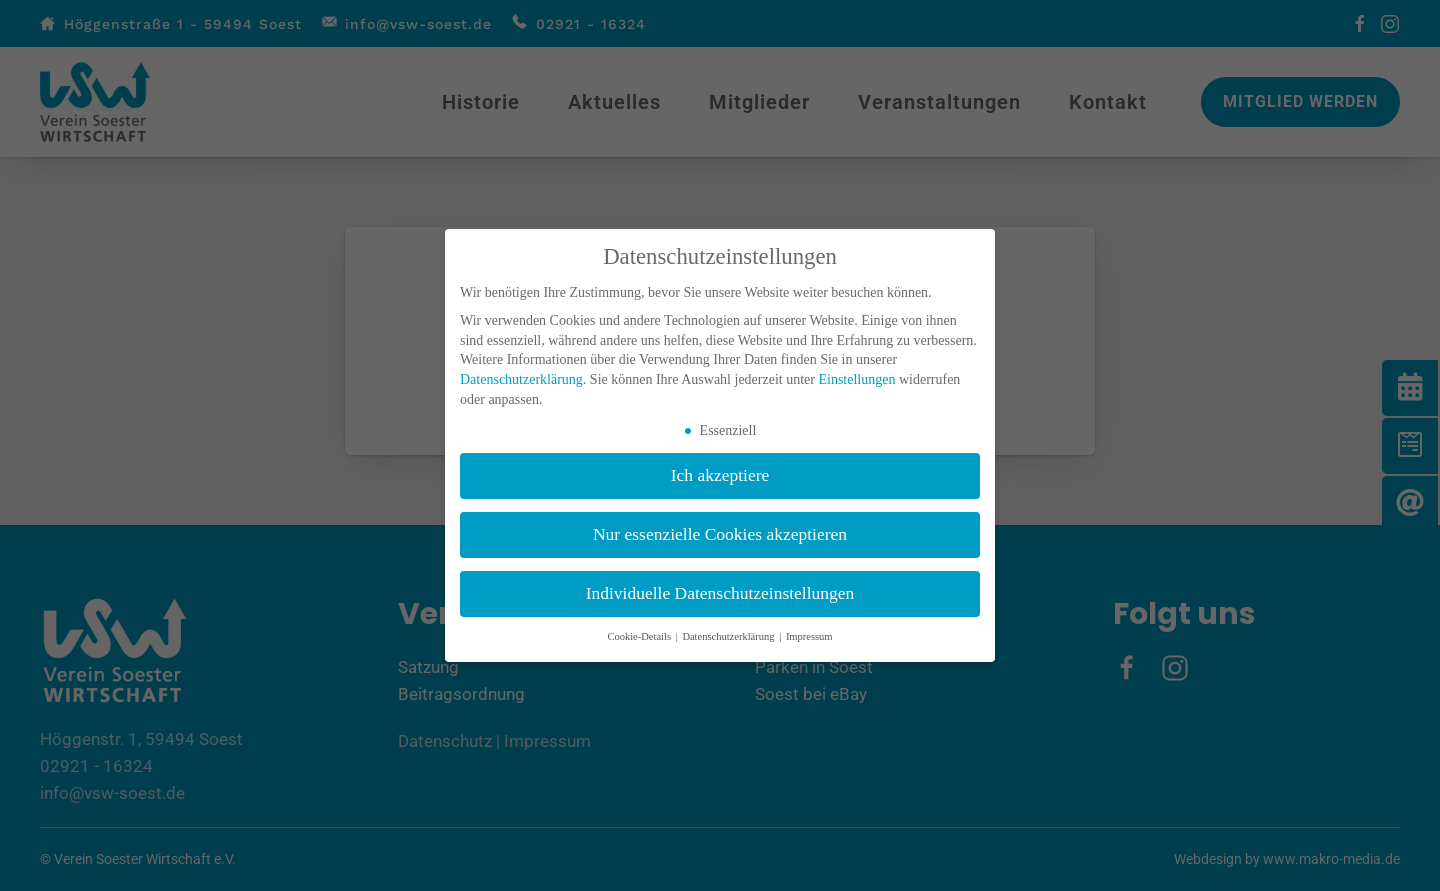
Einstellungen (856, 379)
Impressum (809, 636)
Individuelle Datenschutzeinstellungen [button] (720, 593)
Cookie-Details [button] (640, 636)
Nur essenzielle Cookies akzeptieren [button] (720, 534)
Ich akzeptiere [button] (720, 475)
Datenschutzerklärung (521, 379)
